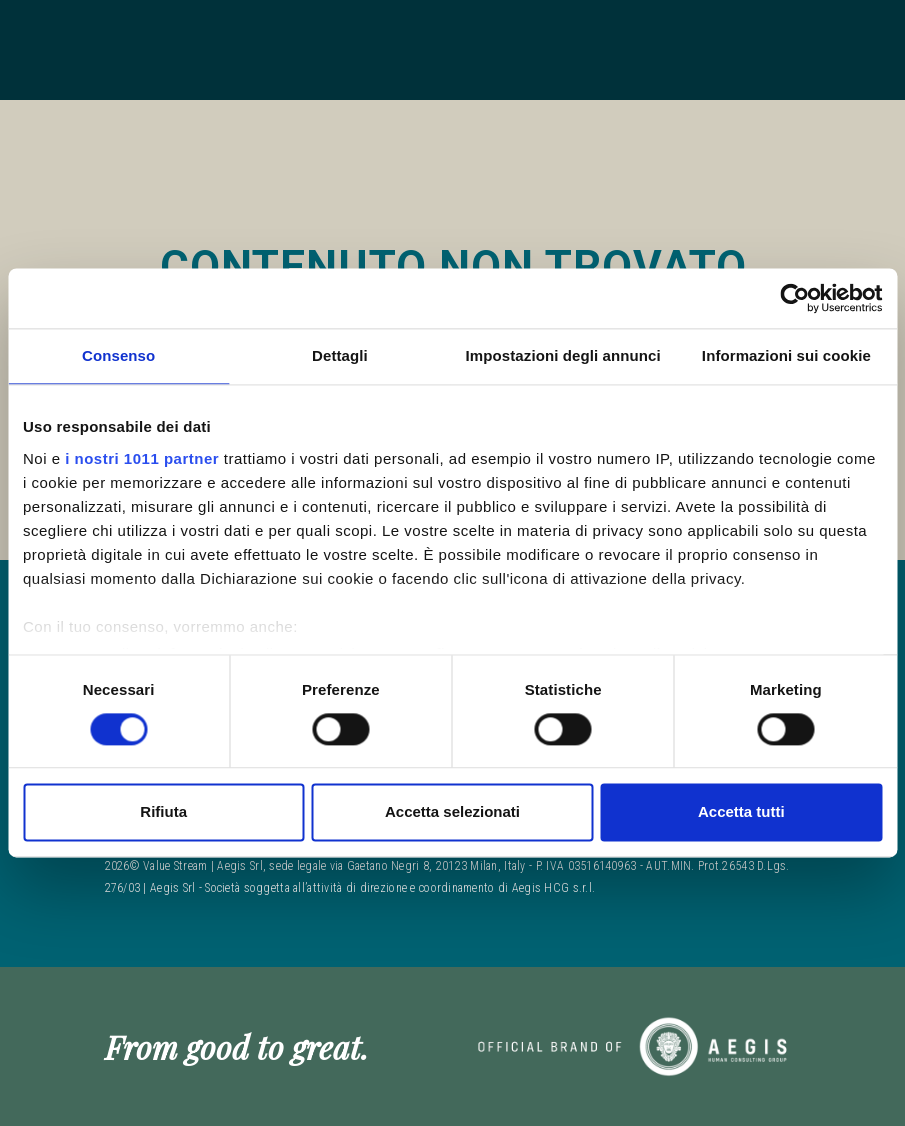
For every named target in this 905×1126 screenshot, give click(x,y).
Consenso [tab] (118, 355)
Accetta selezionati (452, 812)
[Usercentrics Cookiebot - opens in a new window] (794, 298)
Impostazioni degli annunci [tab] (563, 355)
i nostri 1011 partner (142, 458)
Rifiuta (163, 812)
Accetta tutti (741, 812)
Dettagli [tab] (340, 355)
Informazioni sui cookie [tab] (786, 355)
